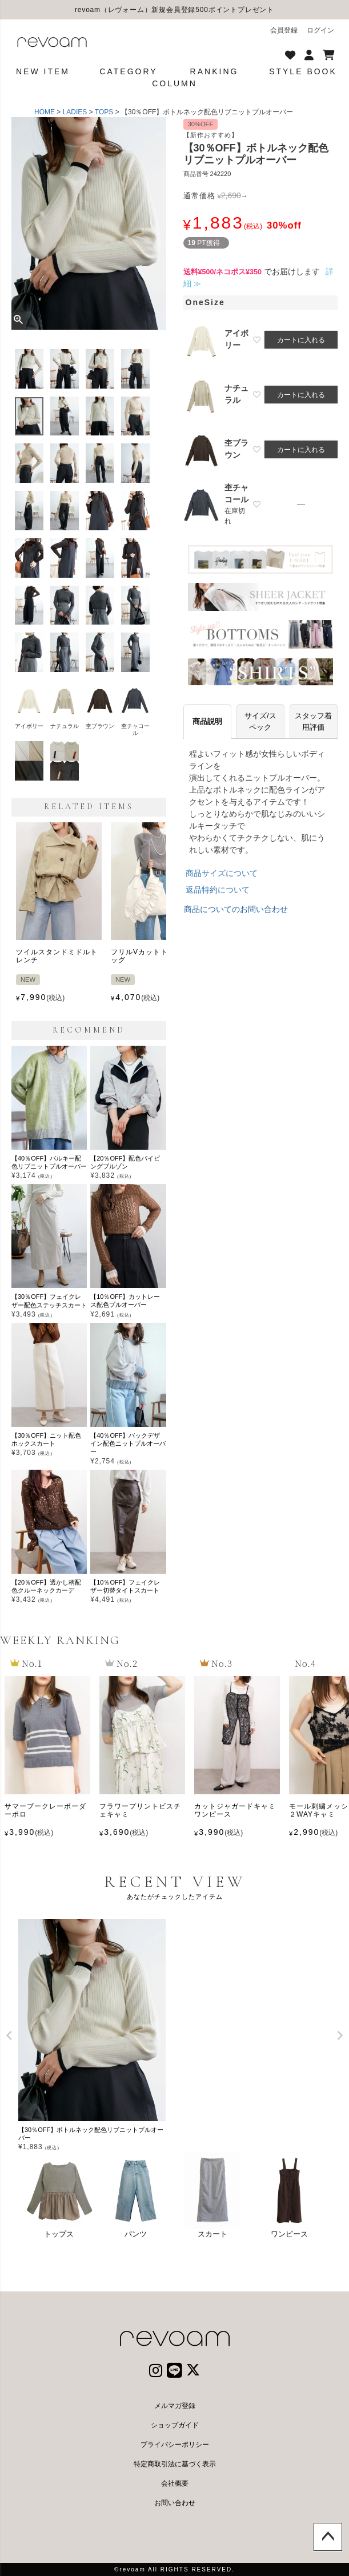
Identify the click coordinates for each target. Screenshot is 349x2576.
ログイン (320, 30)
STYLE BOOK (303, 71)
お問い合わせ (174, 2503)
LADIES (75, 112)
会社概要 (174, 2483)
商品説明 (207, 721)
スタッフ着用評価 (313, 721)
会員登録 (284, 30)
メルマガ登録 (174, 2406)
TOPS (104, 112)
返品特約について (218, 889)
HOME (44, 112)
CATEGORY (128, 71)
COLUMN (174, 83)
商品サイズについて (222, 873)
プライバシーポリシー (175, 2445)
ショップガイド (175, 2425)
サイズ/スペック (260, 721)
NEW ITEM (43, 71)
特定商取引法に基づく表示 (175, 2464)
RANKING (214, 71)
